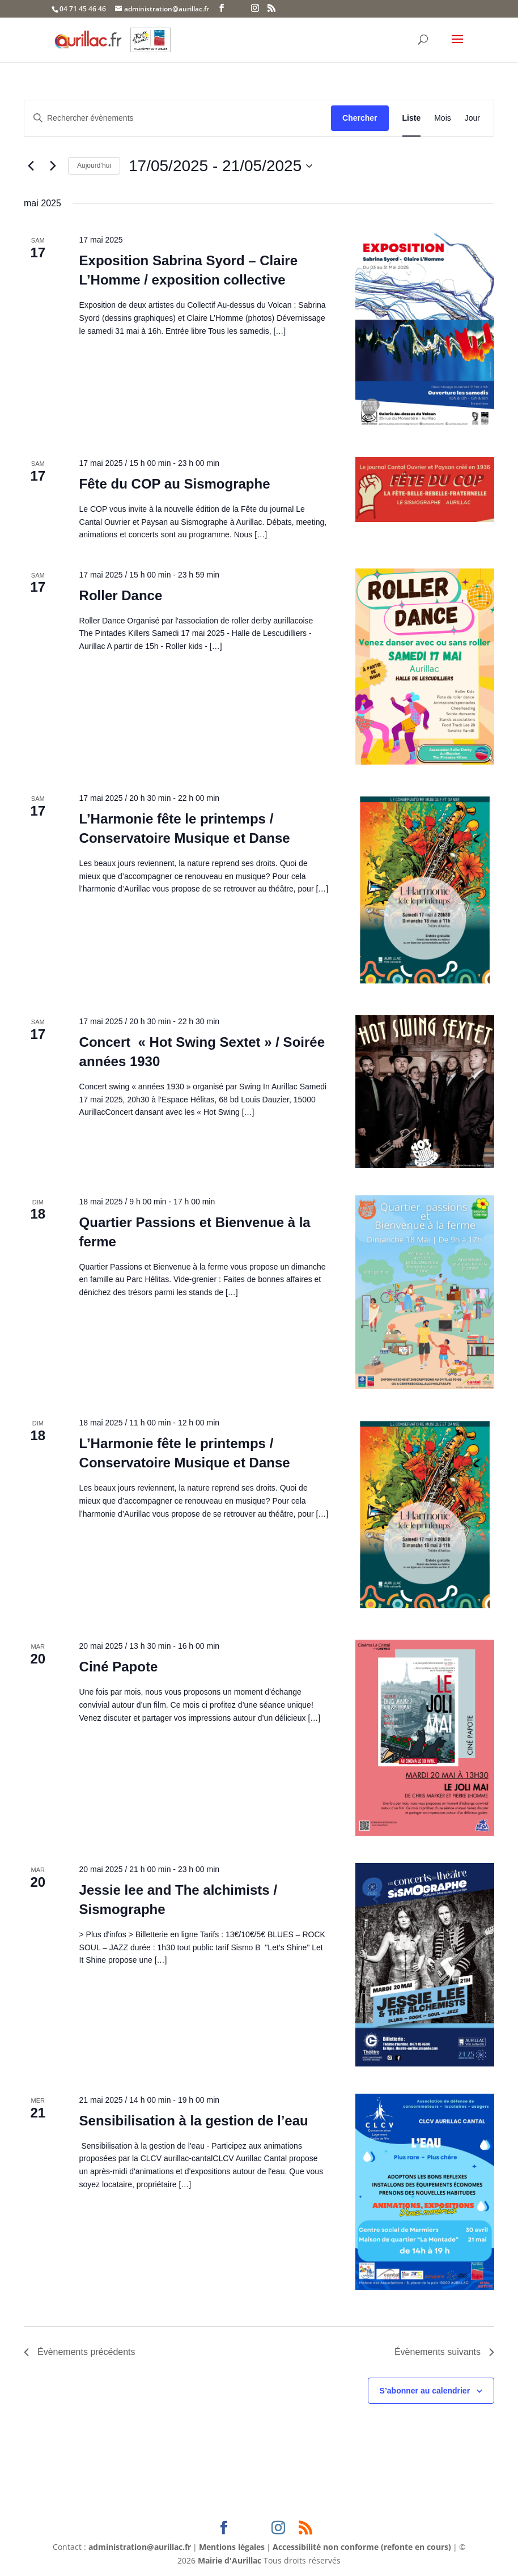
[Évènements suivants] (53, 166)
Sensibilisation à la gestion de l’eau (193, 2120)
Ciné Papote (118, 1666)
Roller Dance (121, 595)
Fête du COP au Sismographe (174, 483)
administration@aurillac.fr (139, 2546)
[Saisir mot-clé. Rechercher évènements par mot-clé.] (177, 118)
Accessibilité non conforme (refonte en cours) (362, 2546)
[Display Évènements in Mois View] (442, 118)
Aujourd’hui (94, 165)
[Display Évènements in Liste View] (411, 118)
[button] (457, 46)
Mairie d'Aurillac (229, 2560)
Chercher (359, 117)
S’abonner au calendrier (425, 2390)
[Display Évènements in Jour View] (472, 118)
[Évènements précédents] (30, 166)
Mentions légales (232, 2546)
